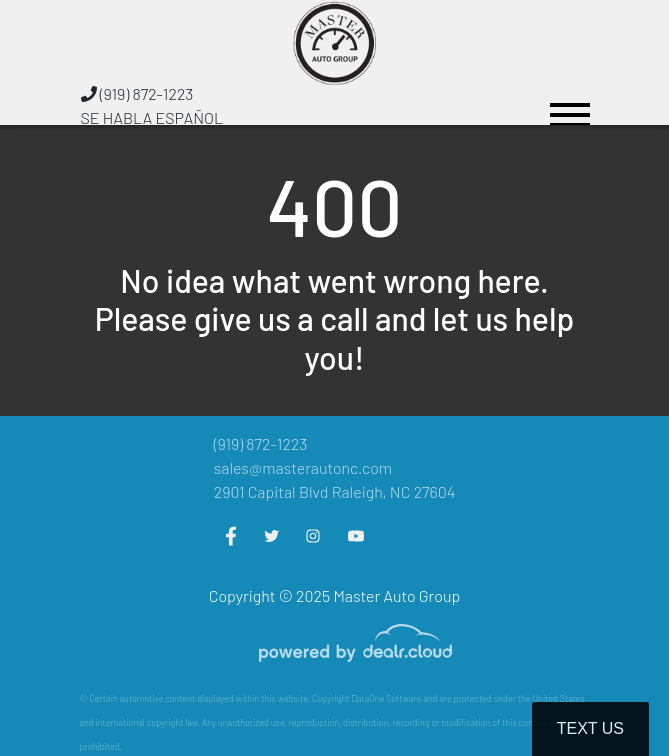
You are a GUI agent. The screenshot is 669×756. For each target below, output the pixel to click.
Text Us (590, 728)
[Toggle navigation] (570, 105)
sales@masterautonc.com (303, 467)
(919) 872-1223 (137, 93)
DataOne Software (386, 698)
